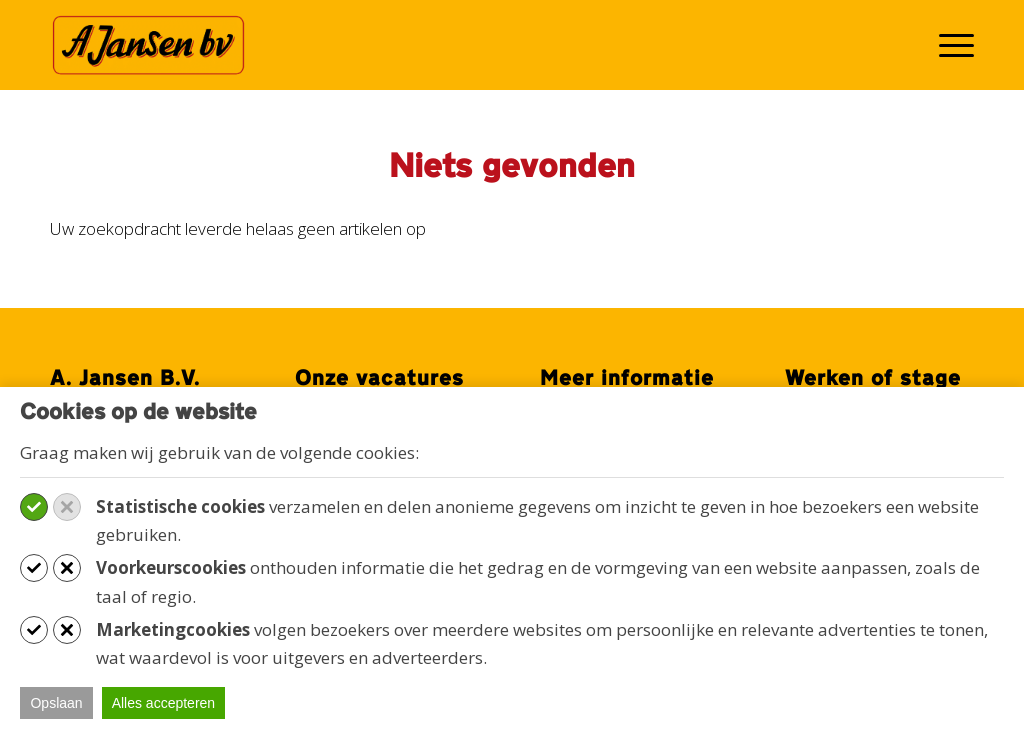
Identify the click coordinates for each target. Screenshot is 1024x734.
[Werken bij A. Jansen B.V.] (148, 45)
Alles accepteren (164, 703)
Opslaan (56, 703)
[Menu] (950, 45)
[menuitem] (950, 45)
